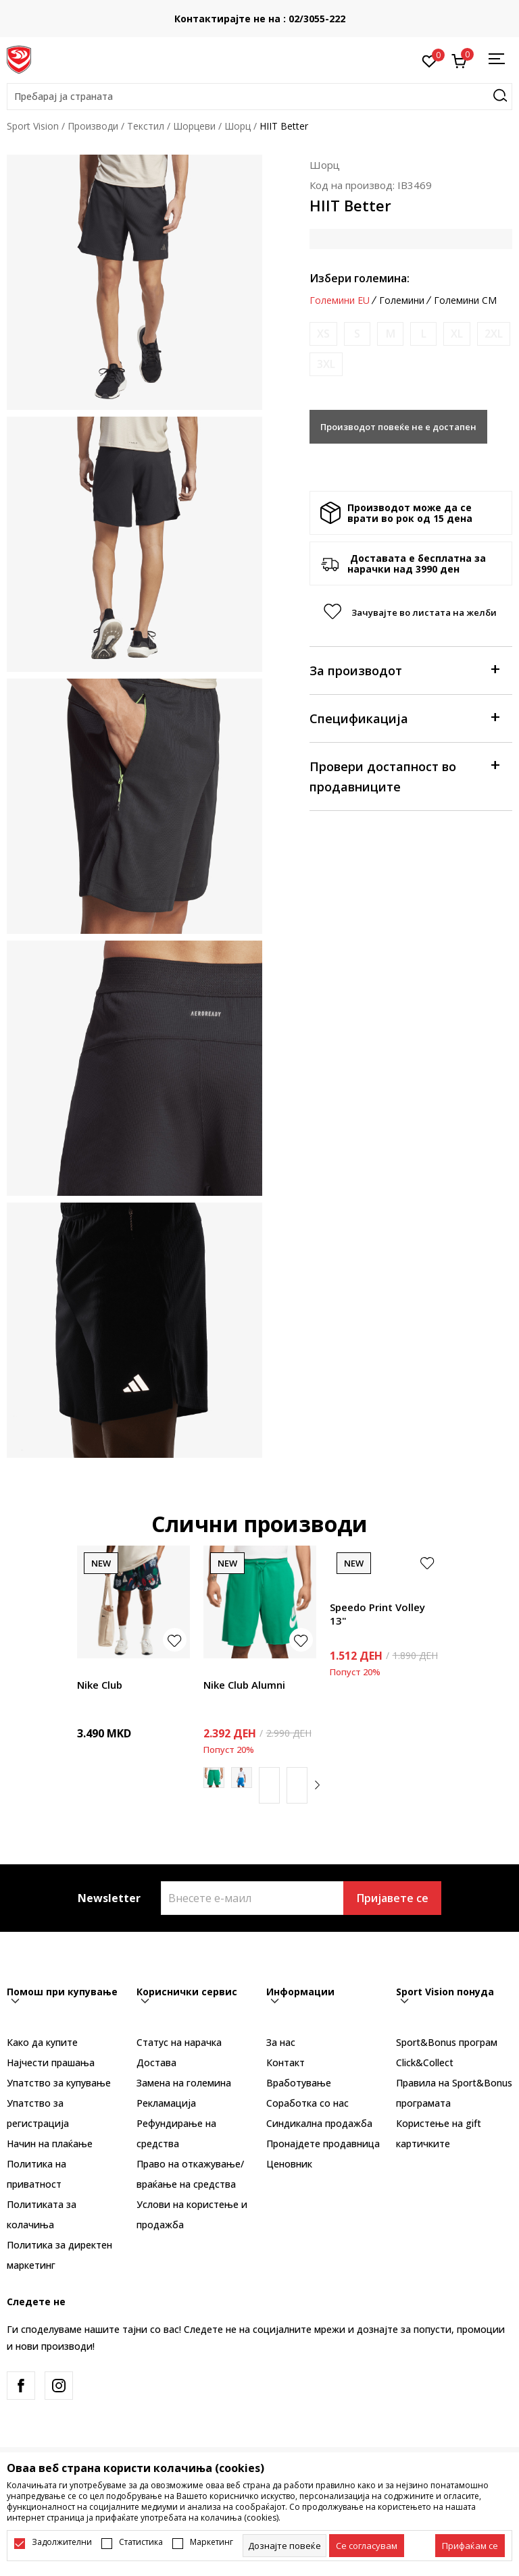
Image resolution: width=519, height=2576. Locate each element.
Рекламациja (166, 2103)
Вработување (298, 2082)
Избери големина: (360, 278)
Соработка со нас (307, 2103)
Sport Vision (33, 126)
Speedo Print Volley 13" (377, 1613)
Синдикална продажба (319, 2123)
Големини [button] (401, 300)
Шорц (237, 126)
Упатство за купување (59, 2082)
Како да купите (42, 2042)
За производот (404, 669)
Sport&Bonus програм (446, 2042)
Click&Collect (424, 2062)
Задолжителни (62, 2542)
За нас (280, 2042)
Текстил (145, 126)
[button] (259, 96)
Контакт (285, 2062)
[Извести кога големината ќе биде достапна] (323, 334)
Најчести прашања (51, 2062)
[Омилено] (429, 60)
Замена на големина (184, 2082)
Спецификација (404, 717)
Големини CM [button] (465, 300)
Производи (93, 126)
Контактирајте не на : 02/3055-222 (259, 19)
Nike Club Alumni (244, 1684)
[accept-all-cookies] (470, 2545)
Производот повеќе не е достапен (398, 427)
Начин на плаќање (50, 2143)
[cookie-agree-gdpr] (366, 2545)
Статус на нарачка (179, 2042)
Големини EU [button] (340, 300)
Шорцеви (194, 126)
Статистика (141, 2542)
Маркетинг (211, 2542)
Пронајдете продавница (323, 2143)
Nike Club (99, 1684)
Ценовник (289, 2163)
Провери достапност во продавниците (404, 775)
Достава (156, 2062)
